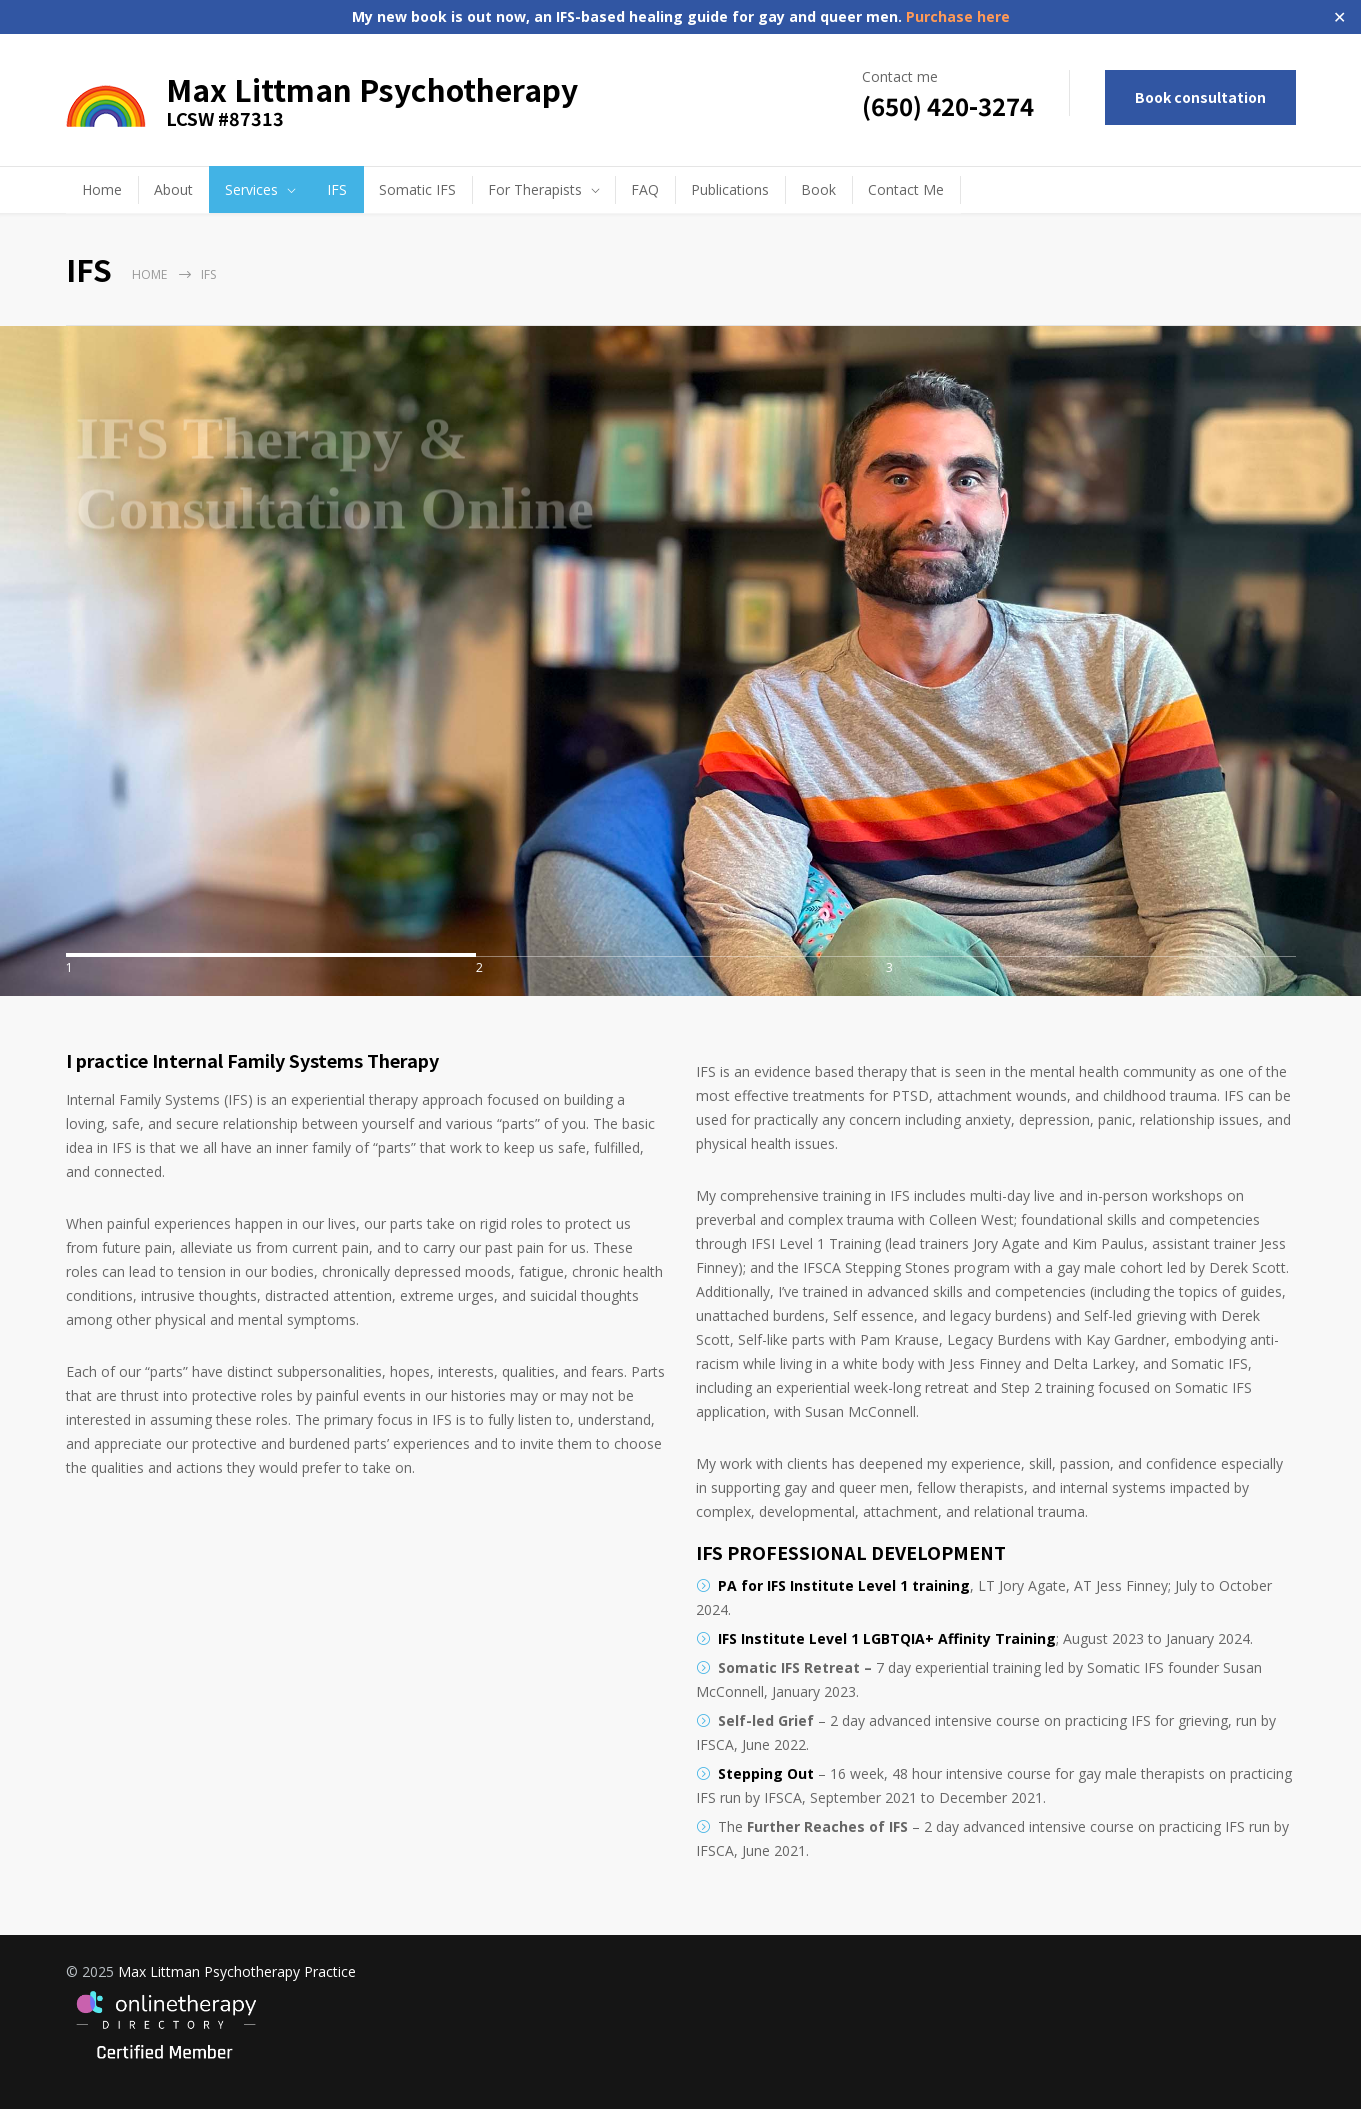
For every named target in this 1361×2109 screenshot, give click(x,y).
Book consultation (1200, 97)
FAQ (645, 189)
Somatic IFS (417, 189)
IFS (337, 189)
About (173, 189)
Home (102, 189)
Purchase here (956, 16)
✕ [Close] (1339, 17)
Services (251, 189)
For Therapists (535, 189)
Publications (730, 189)
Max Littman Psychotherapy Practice (237, 1971)
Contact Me (906, 189)
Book (818, 189)
